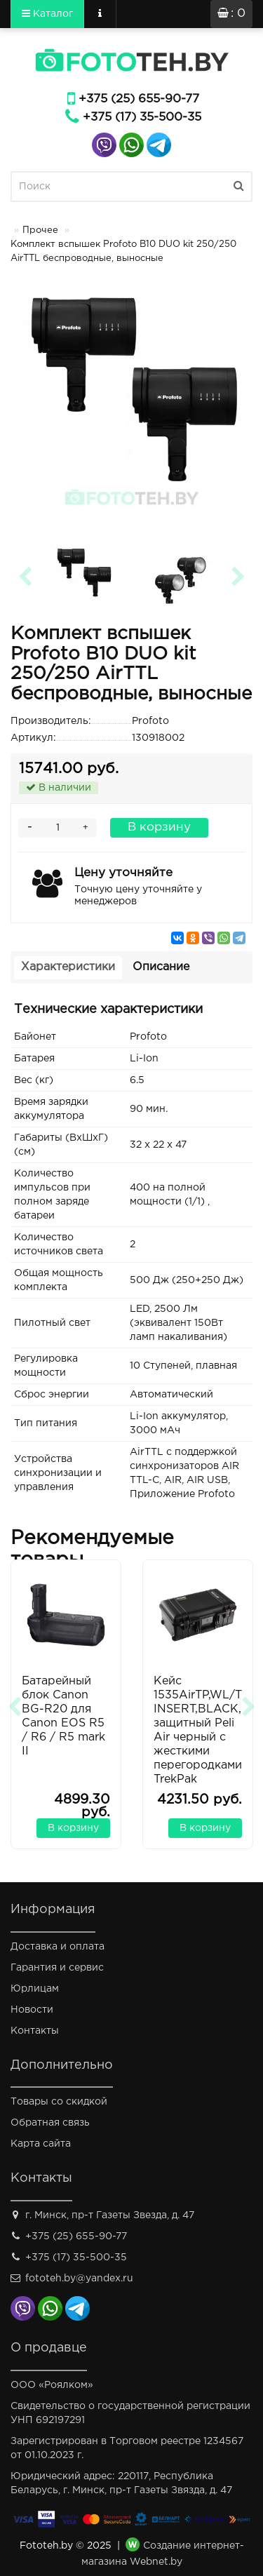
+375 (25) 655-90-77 (139, 99)
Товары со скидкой (59, 2102)
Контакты (35, 2031)
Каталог (47, 13)
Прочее (40, 230)
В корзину (159, 827)
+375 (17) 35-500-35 (142, 117)
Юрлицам (35, 1989)
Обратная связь (50, 2123)
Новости (32, 2010)
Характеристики (68, 967)
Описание (161, 967)
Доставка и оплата (57, 1947)
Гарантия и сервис (57, 1968)
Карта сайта (41, 2144)
